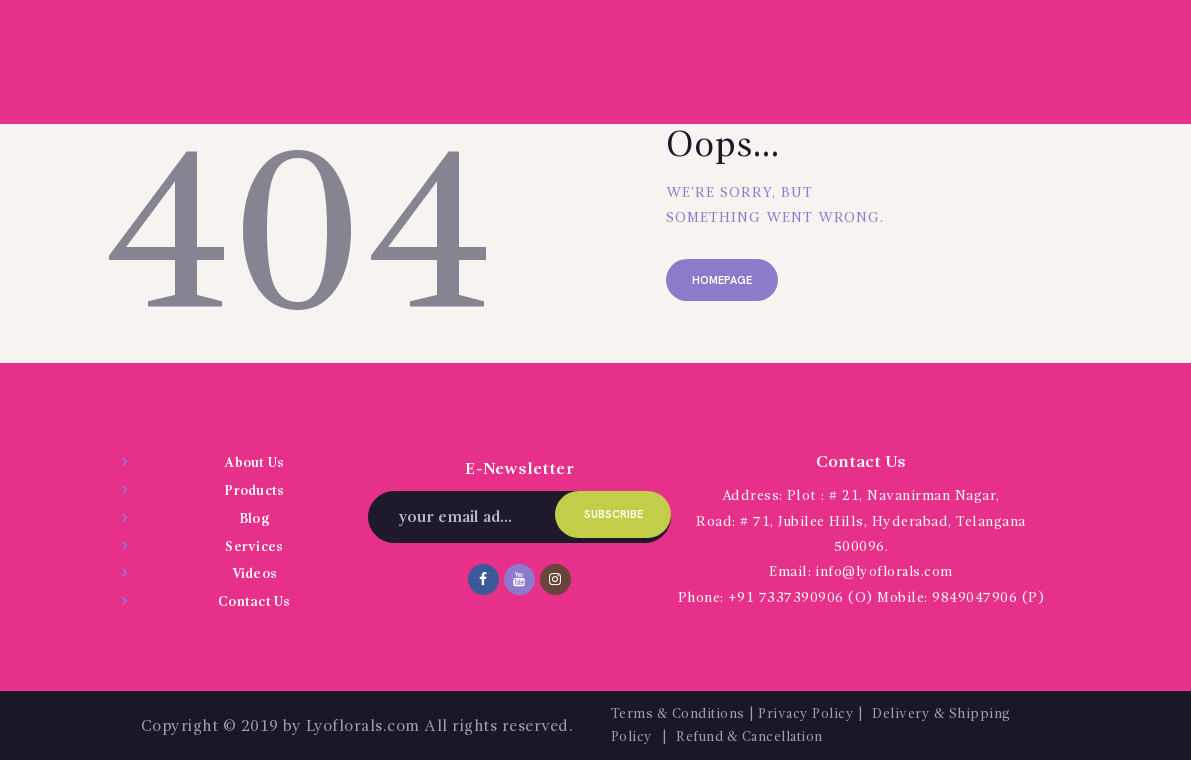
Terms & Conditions (681, 713)
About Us (254, 463)
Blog (254, 518)
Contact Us (254, 601)
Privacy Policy (816, 713)
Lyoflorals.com (363, 725)
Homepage (724, 281)
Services (254, 546)
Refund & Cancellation (757, 736)
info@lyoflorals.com (884, 572)
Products (254, 491)
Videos (254, 573)
